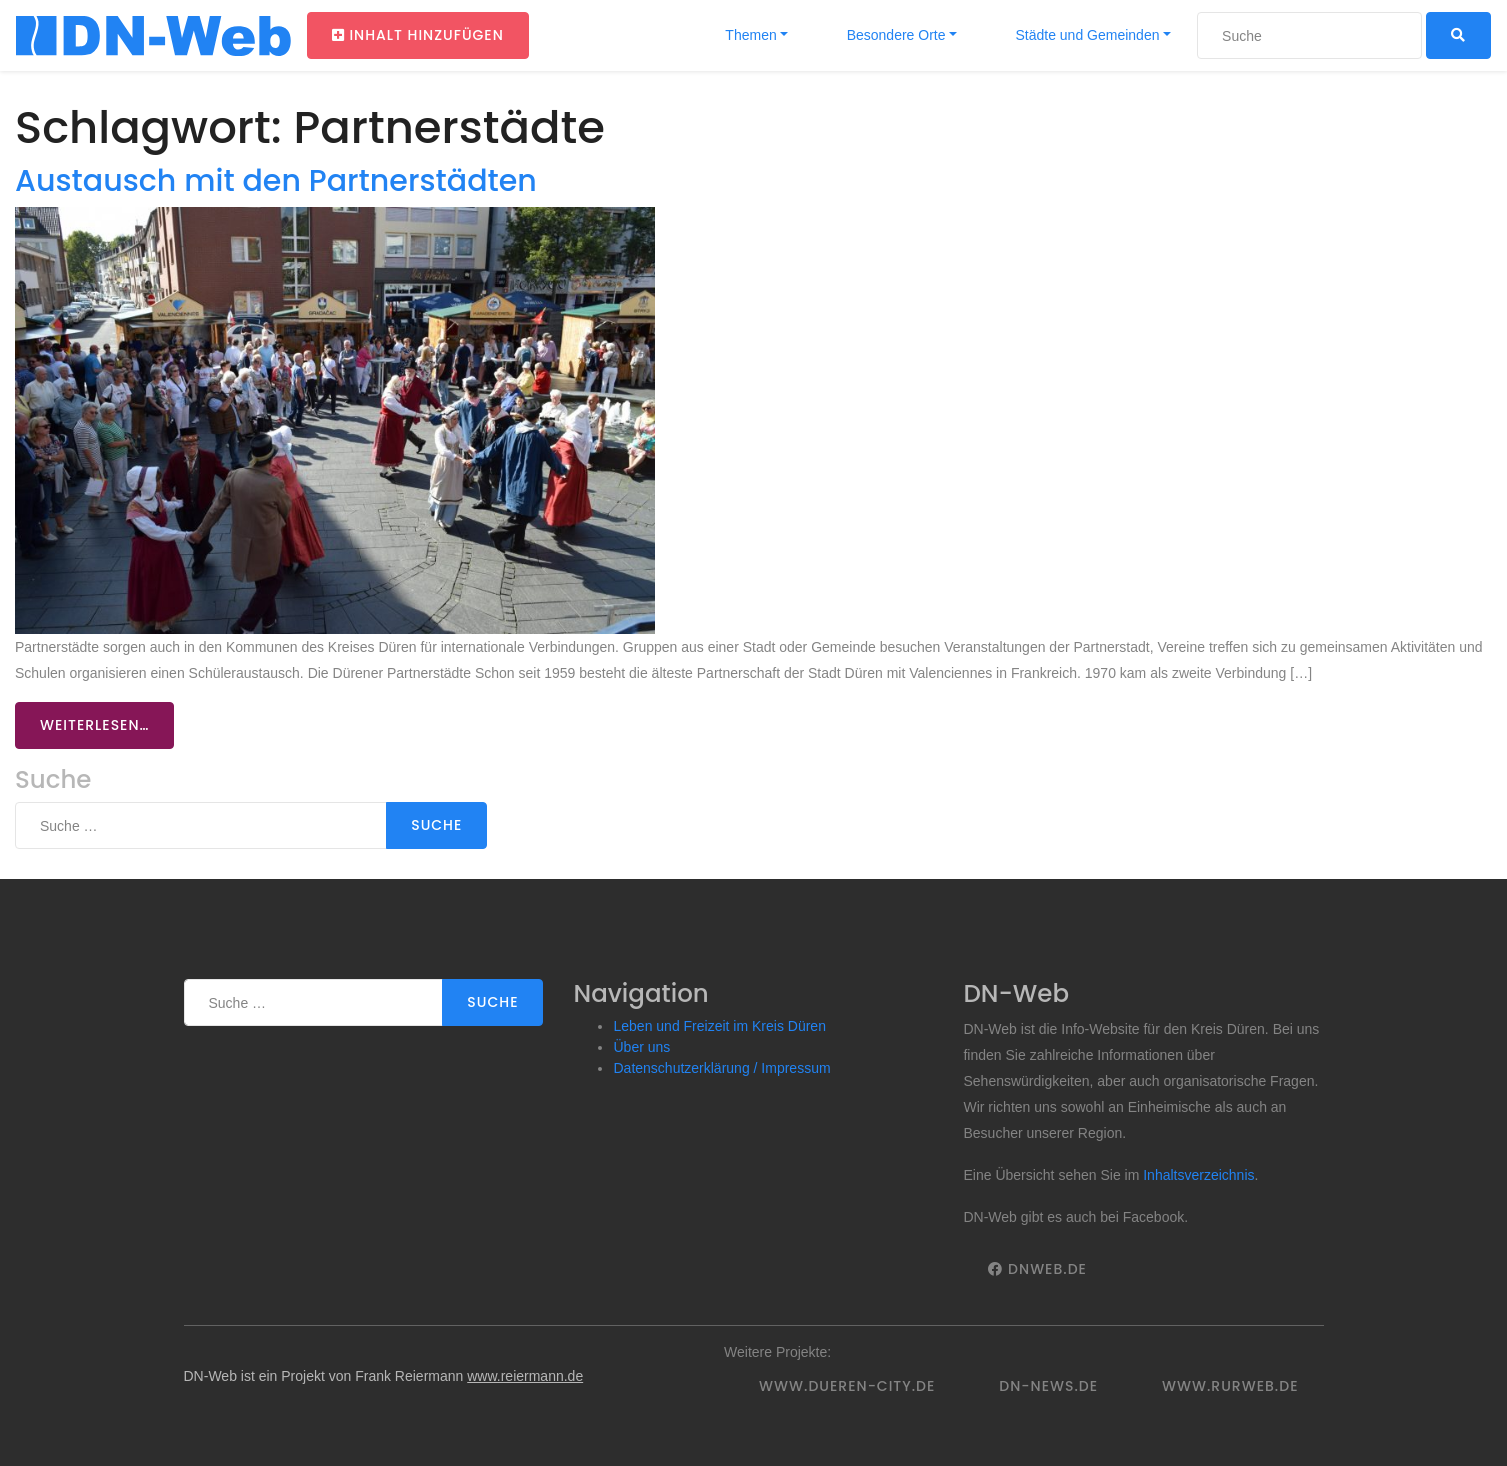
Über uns (641, 1047)
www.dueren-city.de (847, 1386)
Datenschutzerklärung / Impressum (721, 1068)
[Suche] (1309, 35)
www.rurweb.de (1230, 1386)
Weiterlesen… (94, 725)
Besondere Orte (894, 35)
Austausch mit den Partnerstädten (276, 180)
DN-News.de (1048, 1386)
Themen (749, 35)
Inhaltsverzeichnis (1198, 1175)
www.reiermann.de (525, 1376)
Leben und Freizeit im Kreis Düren (719, 1026)
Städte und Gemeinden (1086, 35)
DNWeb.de (1037, 1269)
